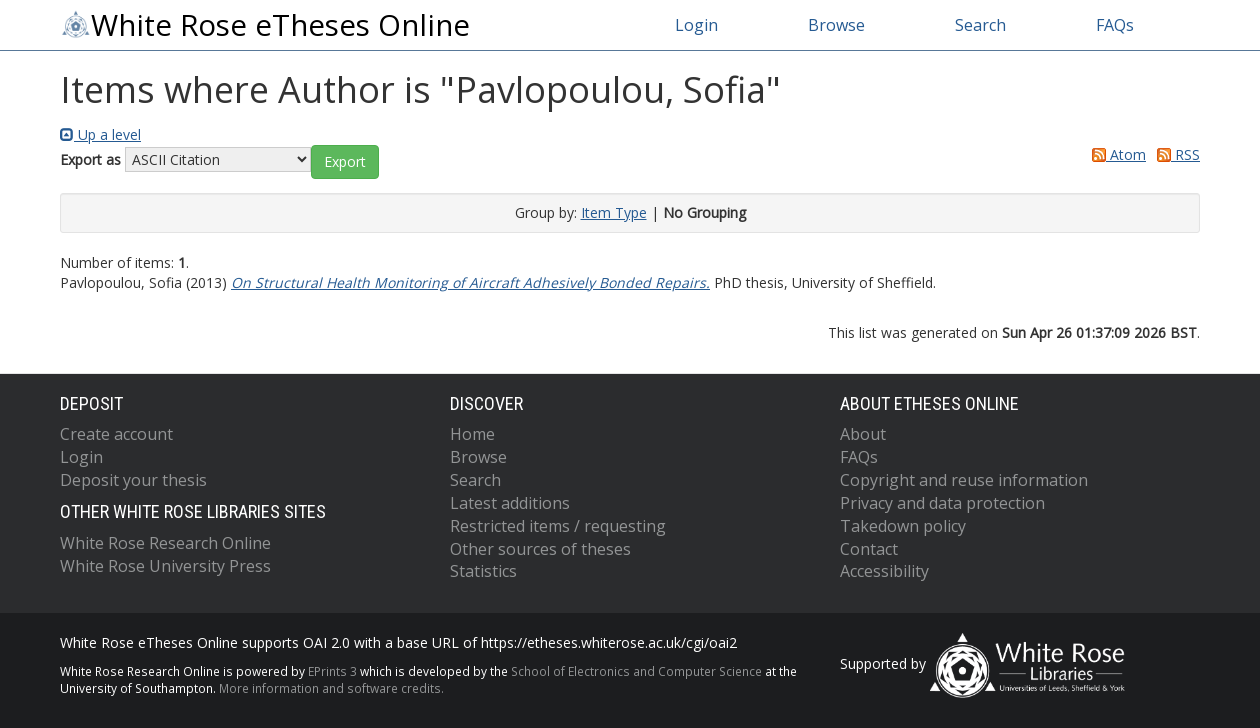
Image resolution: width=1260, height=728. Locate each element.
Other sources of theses (540, 549)
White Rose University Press (165, 566)
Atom (1115, 154)
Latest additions (510, 503)
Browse (836, 25)
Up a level (100, 134)
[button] (345, 162)
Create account (116, 434)
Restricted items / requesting (558, 526)
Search (980, 25)
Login (696, 25)
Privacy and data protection (942, 503)
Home (472, 434)
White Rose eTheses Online (265, 25)
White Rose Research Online (165, 543)
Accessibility (884, 571)
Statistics (483, 571)
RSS (1175, 154)
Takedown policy (903, 526)
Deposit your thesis (133, 480)
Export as (90, 159)
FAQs (1115, 25)
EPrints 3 (332, 671)
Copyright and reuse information (964, 480)
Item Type (614, 212)
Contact (869, 549)
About (863, 434)
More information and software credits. (331, 688)
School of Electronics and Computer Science (636, 671)
